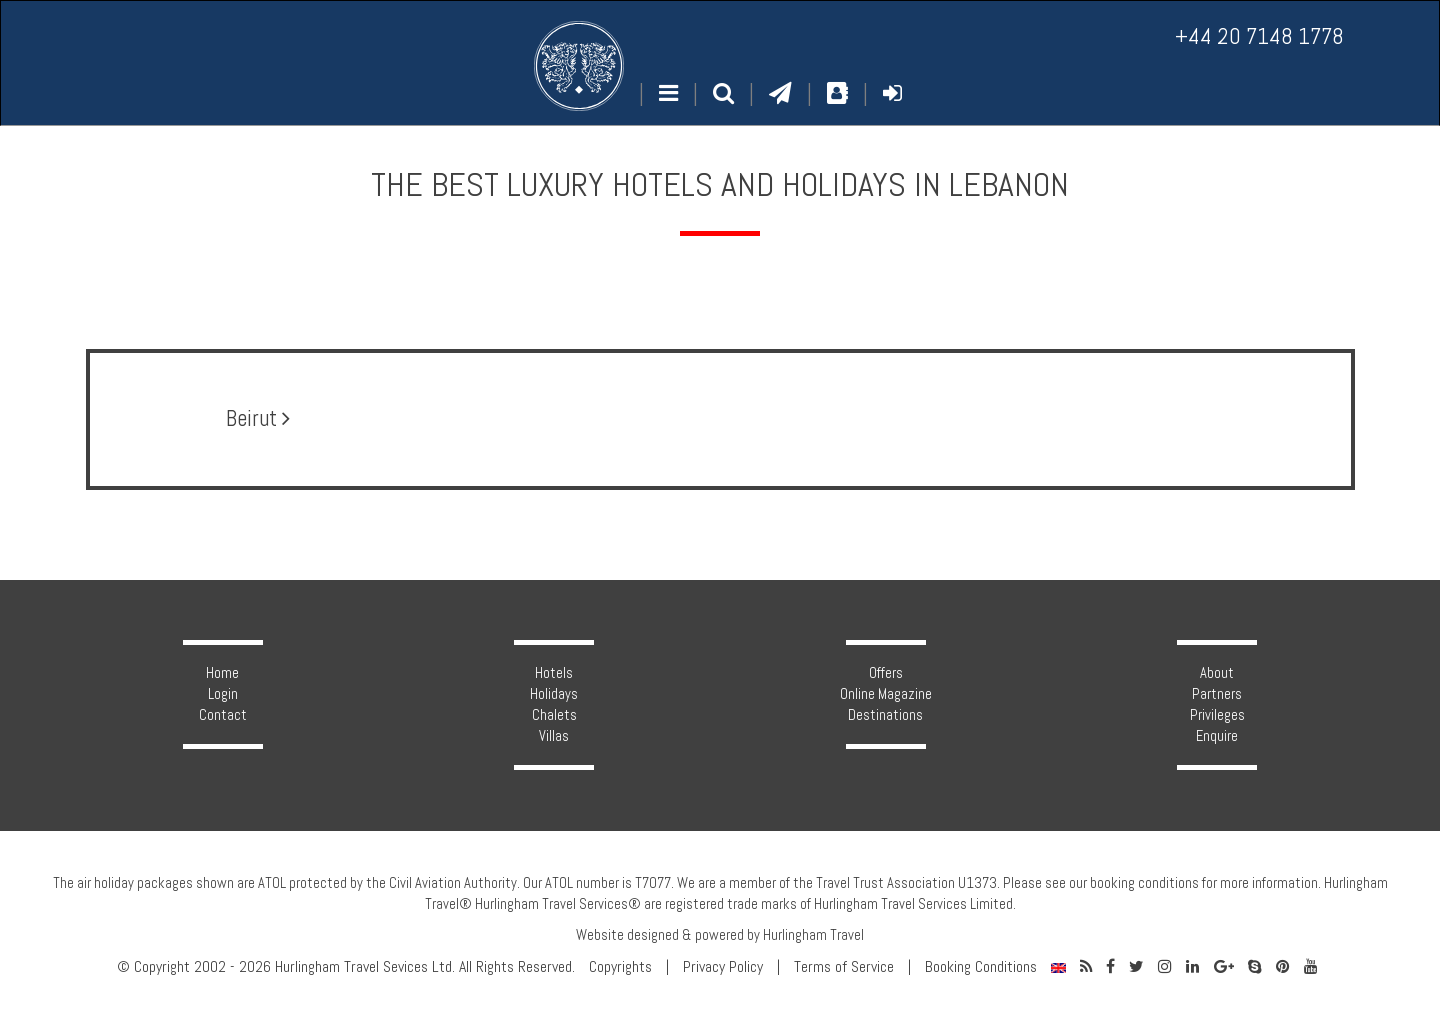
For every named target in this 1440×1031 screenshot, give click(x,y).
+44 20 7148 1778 (1259, 36)
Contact (223, 715)
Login (223, 694)
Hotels (554, 673)
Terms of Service (844, 967)
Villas (554, 736)
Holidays (554, 694)
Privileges (1217, 715)
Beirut (258, 418)
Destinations (885, 715)
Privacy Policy (723, 967)
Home (222, 673)
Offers (886, 673)
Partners (1217, 694)
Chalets (554, 715)
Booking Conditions (981, 967)
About (1217, 673)
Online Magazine (886, 694)
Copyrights (620, 967)
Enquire (1217, 736)
